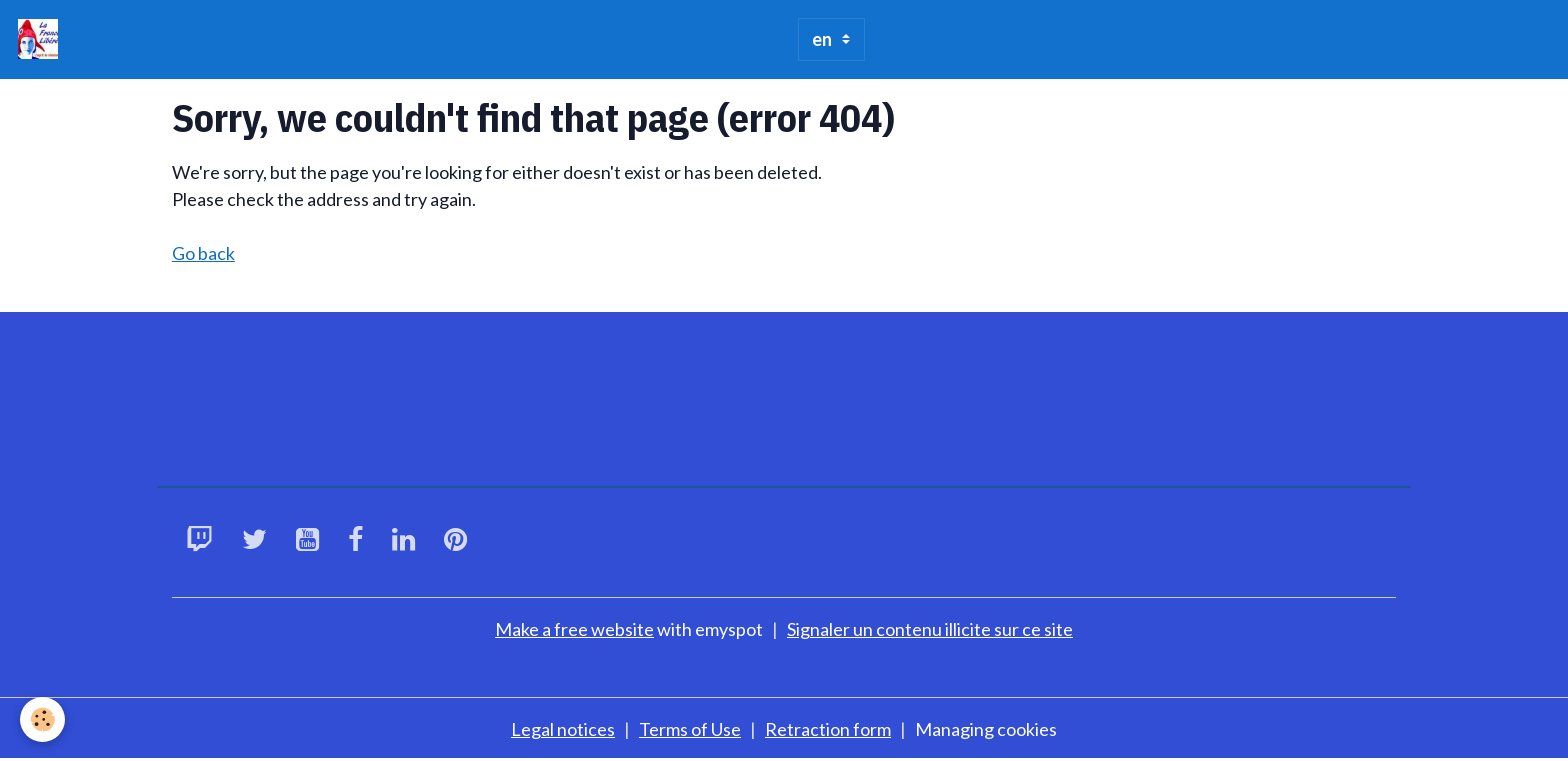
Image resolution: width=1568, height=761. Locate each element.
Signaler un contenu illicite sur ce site (930, 629)
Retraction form (828, 729)
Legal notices (563, 729)
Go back (203, 253)
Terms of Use (690, 729)
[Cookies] (42, 719)
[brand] (42, 39)
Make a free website (574, 629)
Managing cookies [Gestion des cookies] (986, 729)
